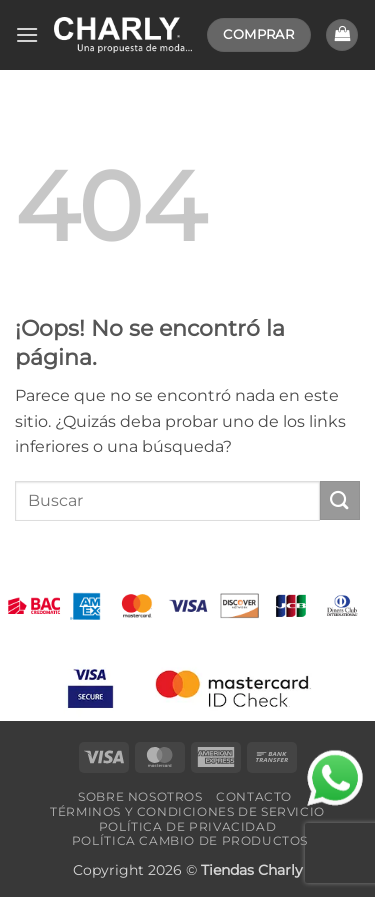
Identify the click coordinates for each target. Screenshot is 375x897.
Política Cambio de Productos (190, 840)
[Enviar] (340, 500)
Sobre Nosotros (140, 796)
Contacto (254, 796)
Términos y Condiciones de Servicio (187, 811)
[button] (27, 34)
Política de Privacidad (187, 826)
